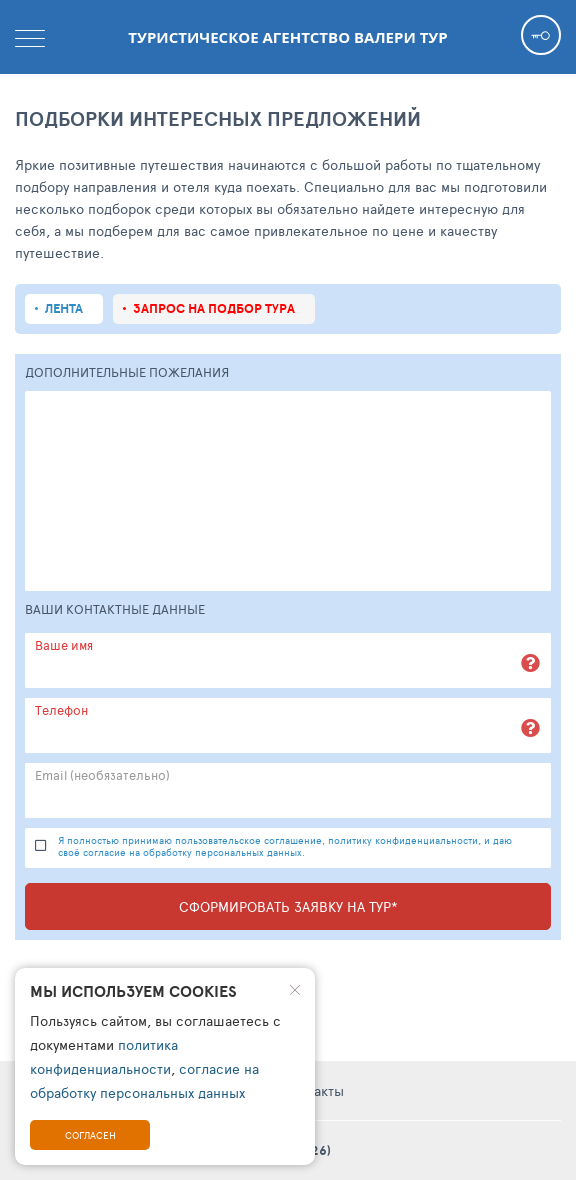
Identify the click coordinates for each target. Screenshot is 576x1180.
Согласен (90, 1135)
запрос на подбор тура (214, 308)
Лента (64, 308)
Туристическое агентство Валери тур (287, 37)
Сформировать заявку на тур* (288, 906)
